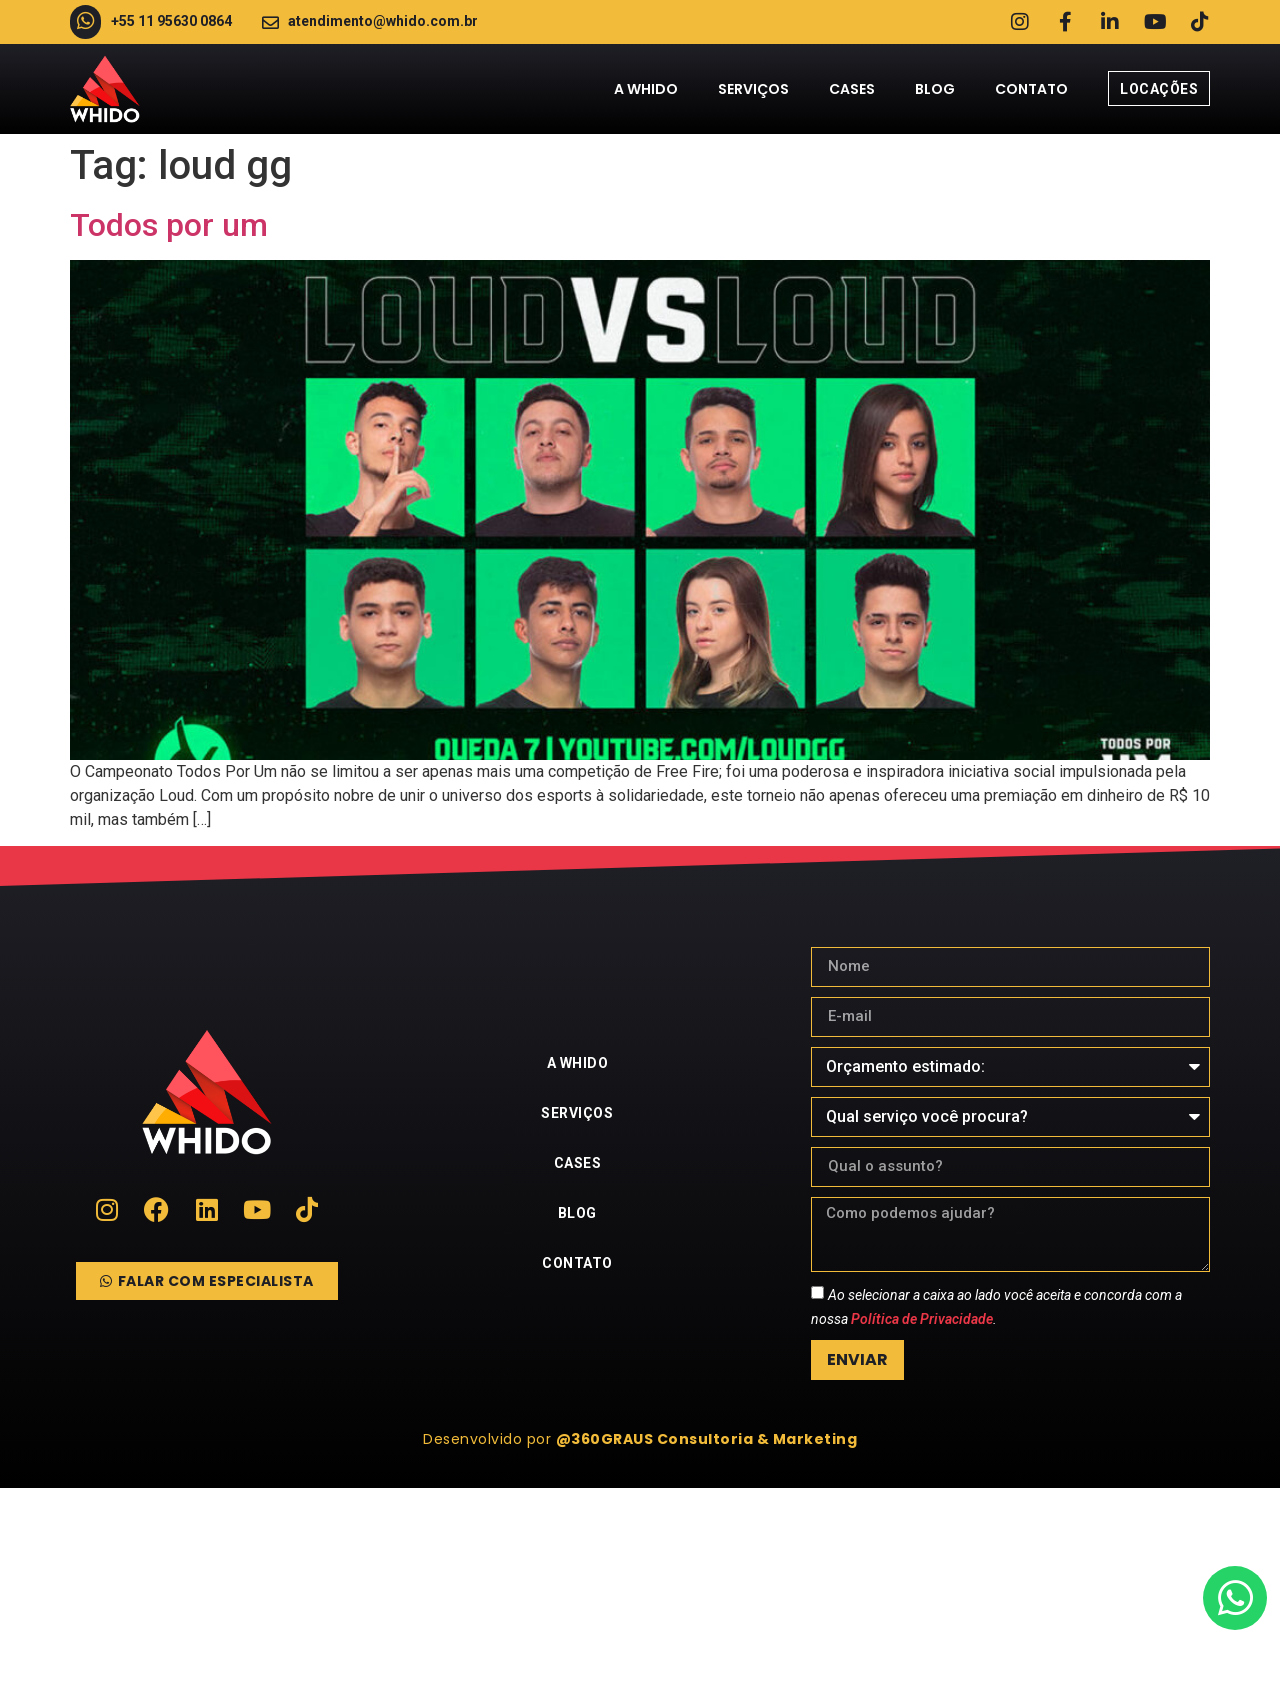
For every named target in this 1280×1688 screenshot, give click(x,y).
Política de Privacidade (922, 1319)
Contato (1031, 89)
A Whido (646, 89)
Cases (852, 89)
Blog (935, 89)
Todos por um (169, 225)
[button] (640, 1439)
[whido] (640, 1588)
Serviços (753, 89)
